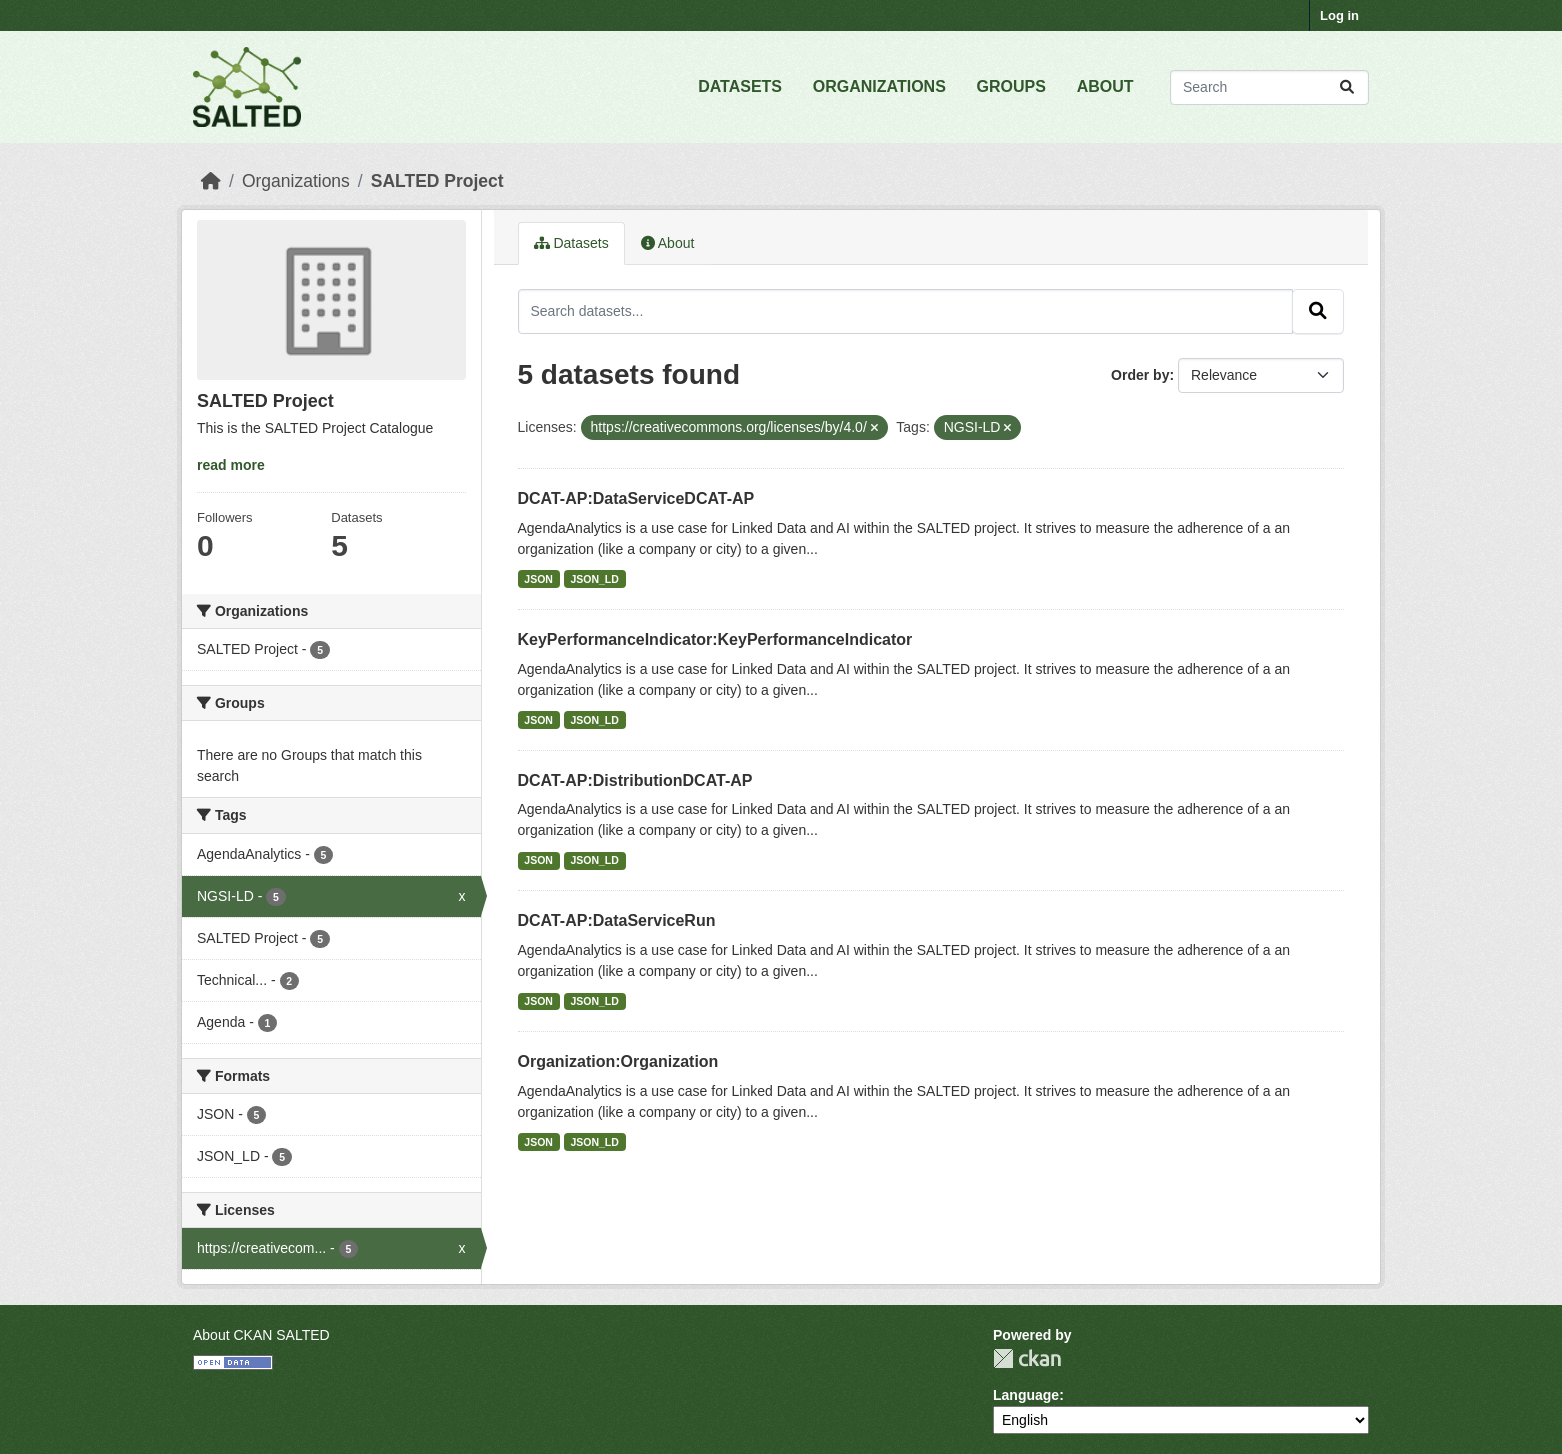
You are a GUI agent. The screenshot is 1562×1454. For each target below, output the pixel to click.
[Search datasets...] (1269, 87)
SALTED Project (437, 181)
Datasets (571, 243)
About (668, 243)
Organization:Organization (618, 1061)
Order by (1140, 375)
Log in (1339, 15)
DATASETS (740, 86)
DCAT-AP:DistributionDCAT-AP (635, 780)
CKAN (1027, 1358)
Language (1026, 1395)
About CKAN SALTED (261, 1335)
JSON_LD (594, 579)
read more (231, 465)
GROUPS (1011, 86)
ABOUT (1105, 86)
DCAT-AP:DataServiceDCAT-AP (636, 498)
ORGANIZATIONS (879, 86)
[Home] (211, 181)
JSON (538, 579)
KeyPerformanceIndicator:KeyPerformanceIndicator (715, 639)
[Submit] (1347, 87)
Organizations (296, 181)
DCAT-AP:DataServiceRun (617, 920)
